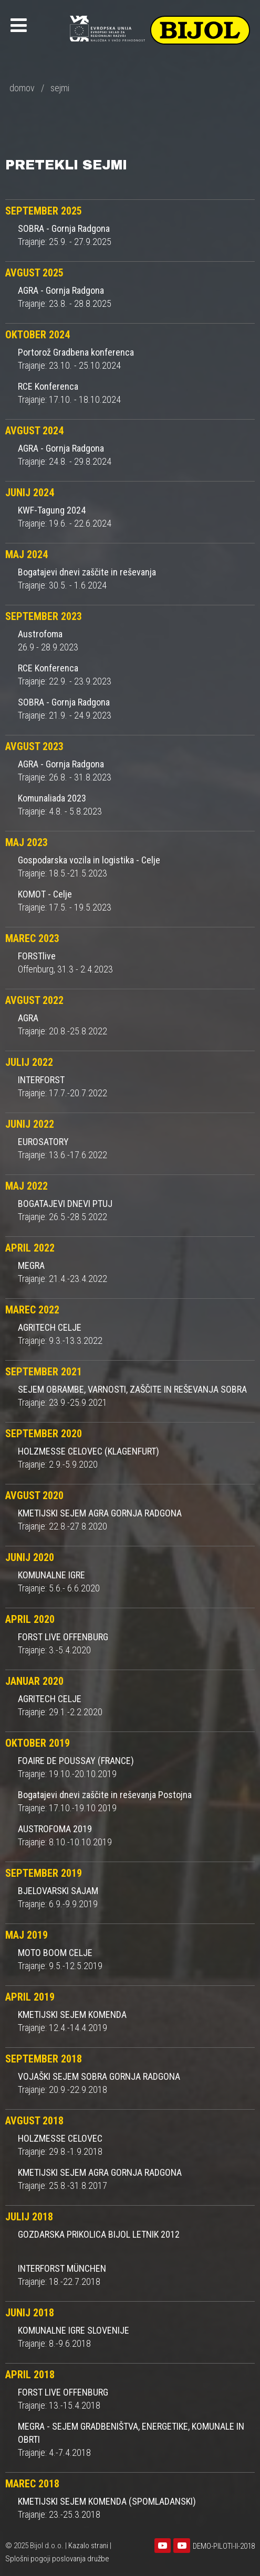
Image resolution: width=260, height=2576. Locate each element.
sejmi (59, 87)
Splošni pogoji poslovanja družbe (57, 2558)
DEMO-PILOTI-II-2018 (224, 2546)
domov (22, 87)
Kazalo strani (88, 2545)
